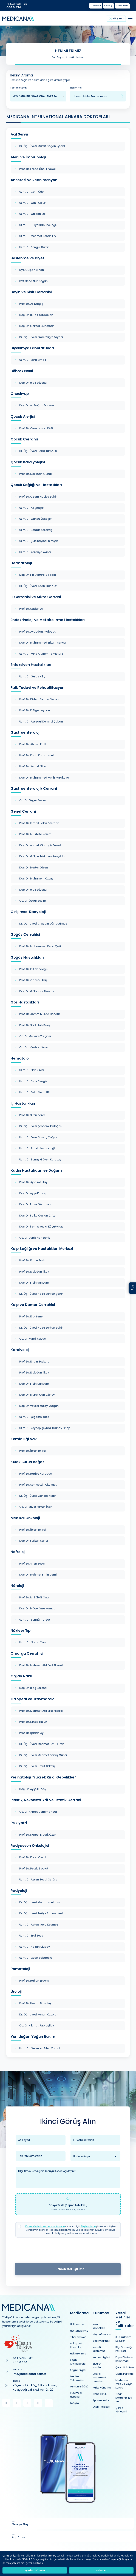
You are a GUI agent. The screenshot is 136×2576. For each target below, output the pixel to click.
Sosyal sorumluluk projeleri (99, 2377)
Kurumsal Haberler (76, 2394)
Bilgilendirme (88, 2226)
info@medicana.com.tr (29, 2374)
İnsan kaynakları (99, 2326)
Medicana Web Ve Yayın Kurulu (123, 2383)
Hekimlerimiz (76, 57)
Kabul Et (101, 2570)
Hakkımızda (77, 2324)
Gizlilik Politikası (124, 2374)
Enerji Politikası (101, 2407)
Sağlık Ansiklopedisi (78, 2361)
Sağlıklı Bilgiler (78, 2370)
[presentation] (67, 2251)
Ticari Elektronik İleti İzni (123, 2397)
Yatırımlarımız (101, 2341)
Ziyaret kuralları (97, 2365)
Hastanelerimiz (79, 2330)
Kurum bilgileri (101, 2357)
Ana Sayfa (58, 57)
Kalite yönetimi (102, 2387)
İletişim (74, 2403)
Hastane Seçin (18, 87)
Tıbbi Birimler (78, 2337)
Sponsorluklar (101, 2400)
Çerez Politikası (34, 2563)
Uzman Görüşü (79, 2386)
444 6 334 (13, 7)
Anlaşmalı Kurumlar (76, 2345)
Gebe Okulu (100, 2394)
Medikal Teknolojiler (77, 2378)
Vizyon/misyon (102, 2334)
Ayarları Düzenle (34, 2570)
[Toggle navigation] (130, 18)
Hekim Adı (76, 87)
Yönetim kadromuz (99, 2349)
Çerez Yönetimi (121, 2409)
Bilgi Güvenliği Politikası (123, 2349)
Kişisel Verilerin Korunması (124, 2359)
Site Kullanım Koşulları (123, 2339)
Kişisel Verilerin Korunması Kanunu (45, 2226)
